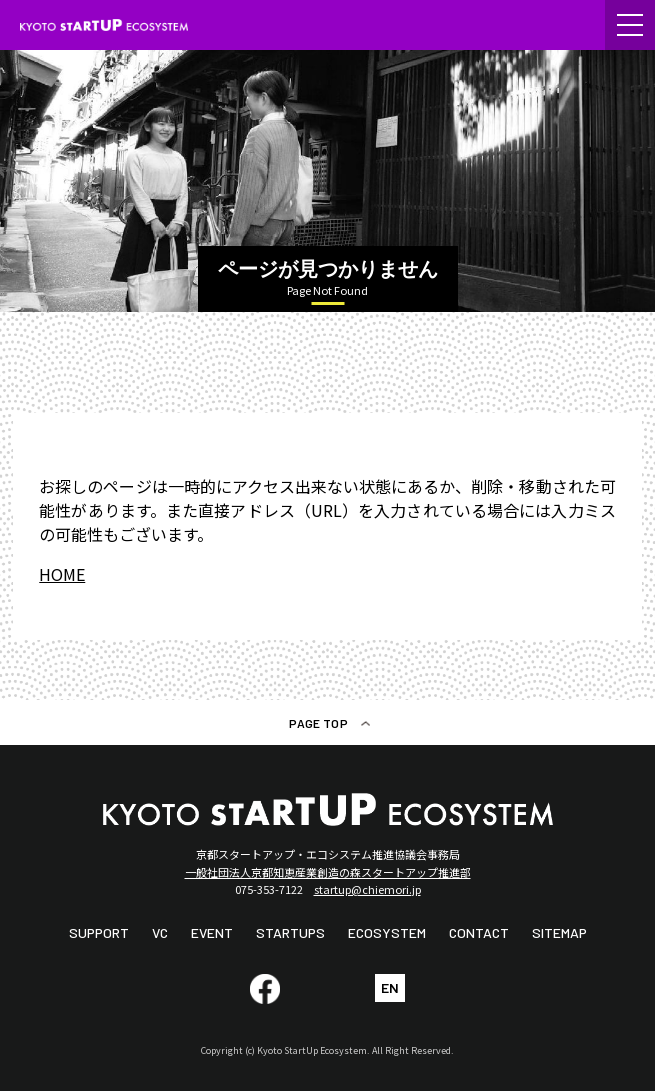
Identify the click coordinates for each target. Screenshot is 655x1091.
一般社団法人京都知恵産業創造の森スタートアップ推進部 (328, 872)
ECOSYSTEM (387, 932)
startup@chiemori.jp (367, 889)
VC (160, 932)
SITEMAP (559, 932)
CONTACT (479, 932)
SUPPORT (99, 932)
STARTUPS (290, 932)
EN (390, 987)
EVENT (212, 932)
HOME (62, 574)
